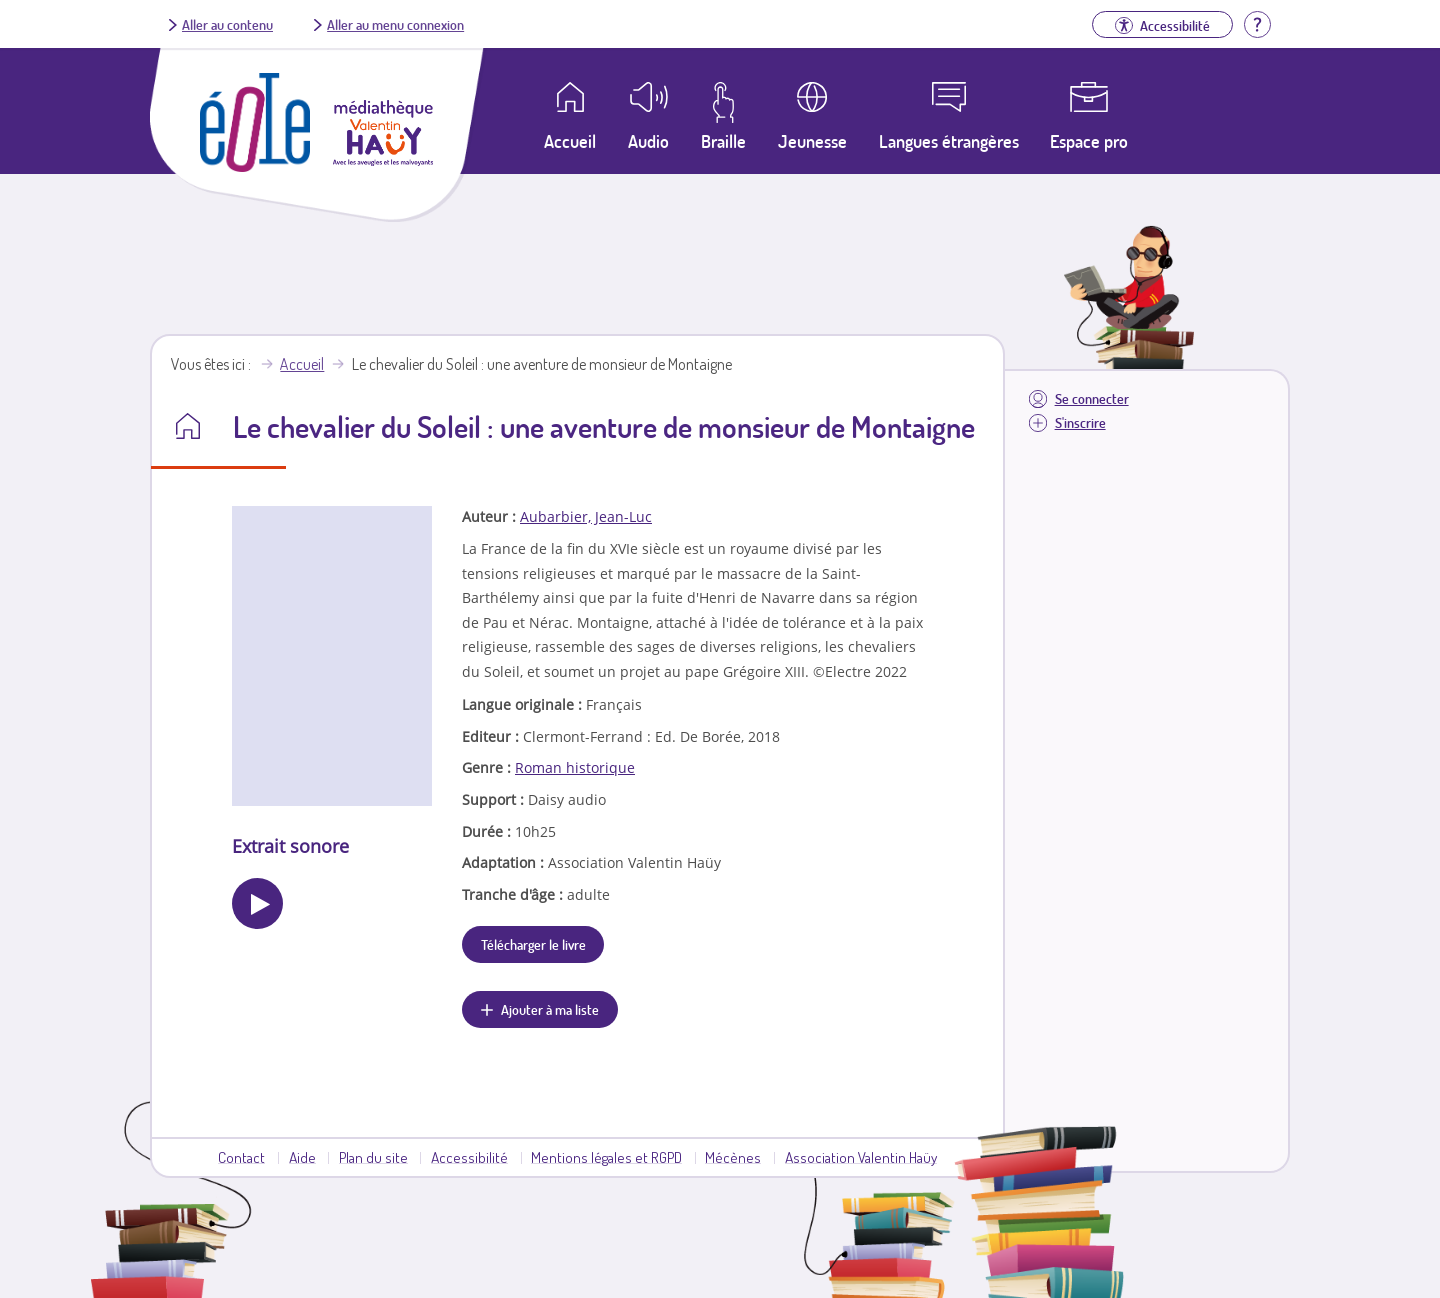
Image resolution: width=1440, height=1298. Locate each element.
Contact (241, 1157)
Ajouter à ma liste (550, 1009)
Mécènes (733, 1157)
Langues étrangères (949, 141)
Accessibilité (469, 1157)
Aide (302, 1157)
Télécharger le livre (533, 944)
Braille (723, 141)
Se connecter (1092, 398)
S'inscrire (1080, 422)
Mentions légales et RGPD (606, 1157)
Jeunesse (812, 141)
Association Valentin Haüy (861, 1157)
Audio (648, 141)
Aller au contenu (227, 24)
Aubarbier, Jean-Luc (586, 516)
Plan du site (373, 1157)
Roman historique (575, 767)
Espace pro (1089, 141)
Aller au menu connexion (395, 24)
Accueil (302, 364)
